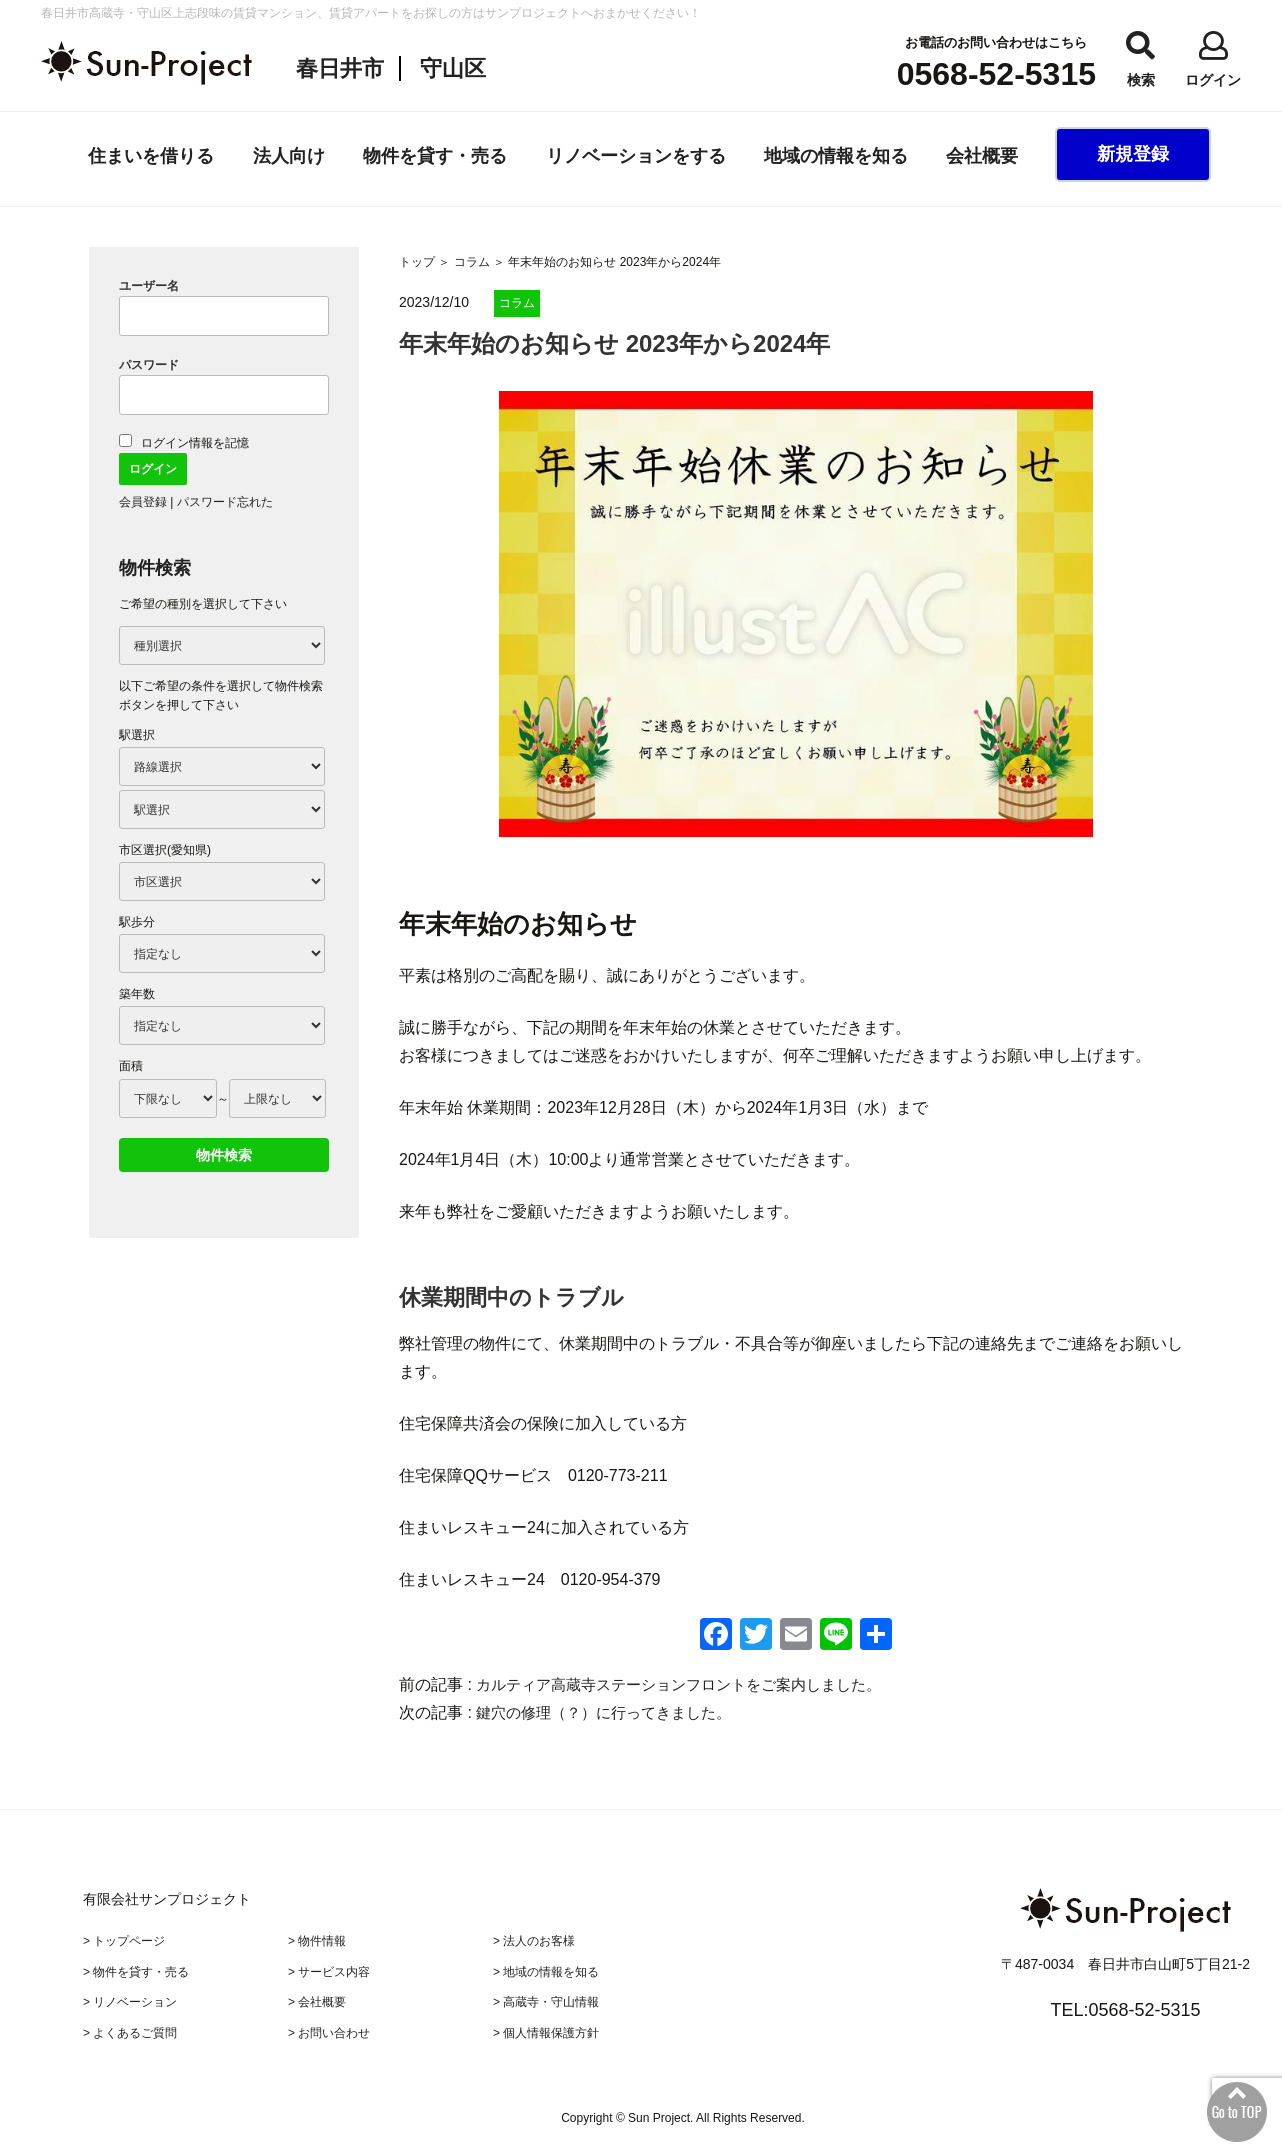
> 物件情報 (317, 1940)
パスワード (149, 365)
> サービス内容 (329, 1969)
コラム (472, 262)
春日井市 (340, 69)
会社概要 (982, 156)
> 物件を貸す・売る (136, 1969)
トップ (417, 262)
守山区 (453, 69)
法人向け (289, 156)
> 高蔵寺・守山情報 (546, 1999)
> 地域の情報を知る (546, 1969)
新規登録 (1133, 154)
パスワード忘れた (225, 502)
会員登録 (143, 502)
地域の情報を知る (836, 156)
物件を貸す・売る (435, 156)
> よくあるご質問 (130, 2028)
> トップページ (124, 1940)
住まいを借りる (151, 156)
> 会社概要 (317, 1999)
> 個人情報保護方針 (546, 2028)
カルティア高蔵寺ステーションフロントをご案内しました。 (692, 1684)
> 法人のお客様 (534, 1940)
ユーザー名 (149, 286)
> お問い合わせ (329, 2028)
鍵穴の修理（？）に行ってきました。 (620, 1712)
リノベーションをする (636, 156)
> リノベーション (130, 1999)
